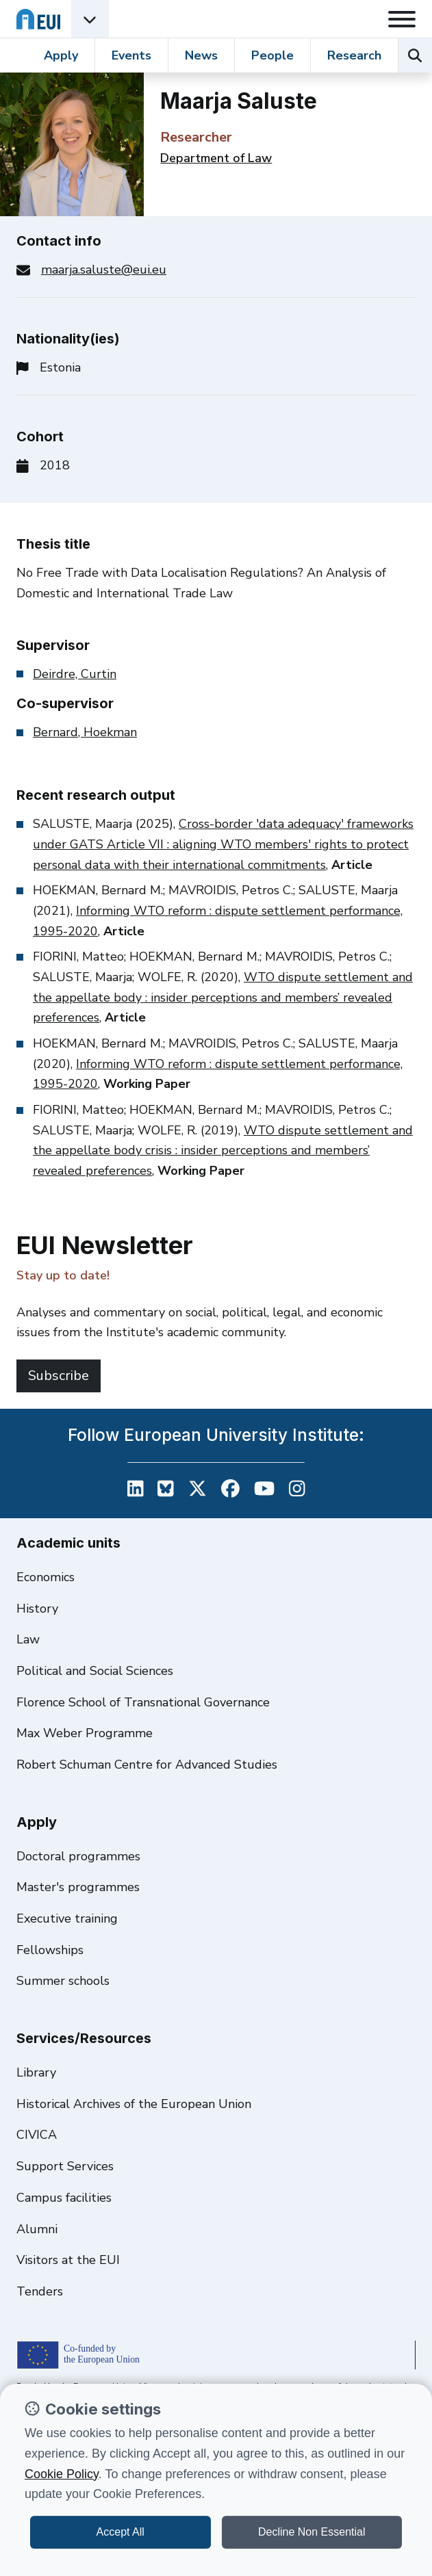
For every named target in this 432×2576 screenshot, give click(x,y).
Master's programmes (78, 1887)
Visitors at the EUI (68, 2260)
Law (28, 1639)
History (37, 1608)
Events (131, 55)
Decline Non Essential (312, 2532)
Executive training (67, 1918)
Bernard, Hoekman (85, 732)
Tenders (39, 2291)
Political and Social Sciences (94, 1671)
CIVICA (36, 2134)
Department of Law (216, 158)
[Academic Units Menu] (90, 19)
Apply (61, 55)
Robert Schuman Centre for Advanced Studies (146, 1764)
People (272, 55)
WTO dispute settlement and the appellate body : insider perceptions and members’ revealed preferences (223, 997)
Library (36, 2072)
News (201, 55)
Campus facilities (64, 2197)
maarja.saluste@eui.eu (103, 269)
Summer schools (63, 1981)
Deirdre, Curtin (74, 674)
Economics (45, 1577)
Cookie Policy (62, 2474)
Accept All (120, 2532)
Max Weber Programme (84, 1733)
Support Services (65, 2166)
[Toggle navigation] (402, 19)
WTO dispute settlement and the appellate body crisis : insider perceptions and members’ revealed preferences (223, 1150)
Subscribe (58, 1375)
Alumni (37, 2229)
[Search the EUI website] (415, 55)
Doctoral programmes (78, 1856)
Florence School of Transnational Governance (143, 1702)
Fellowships (50, 1950)
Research (354, 55)
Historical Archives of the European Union (133, 2104)
